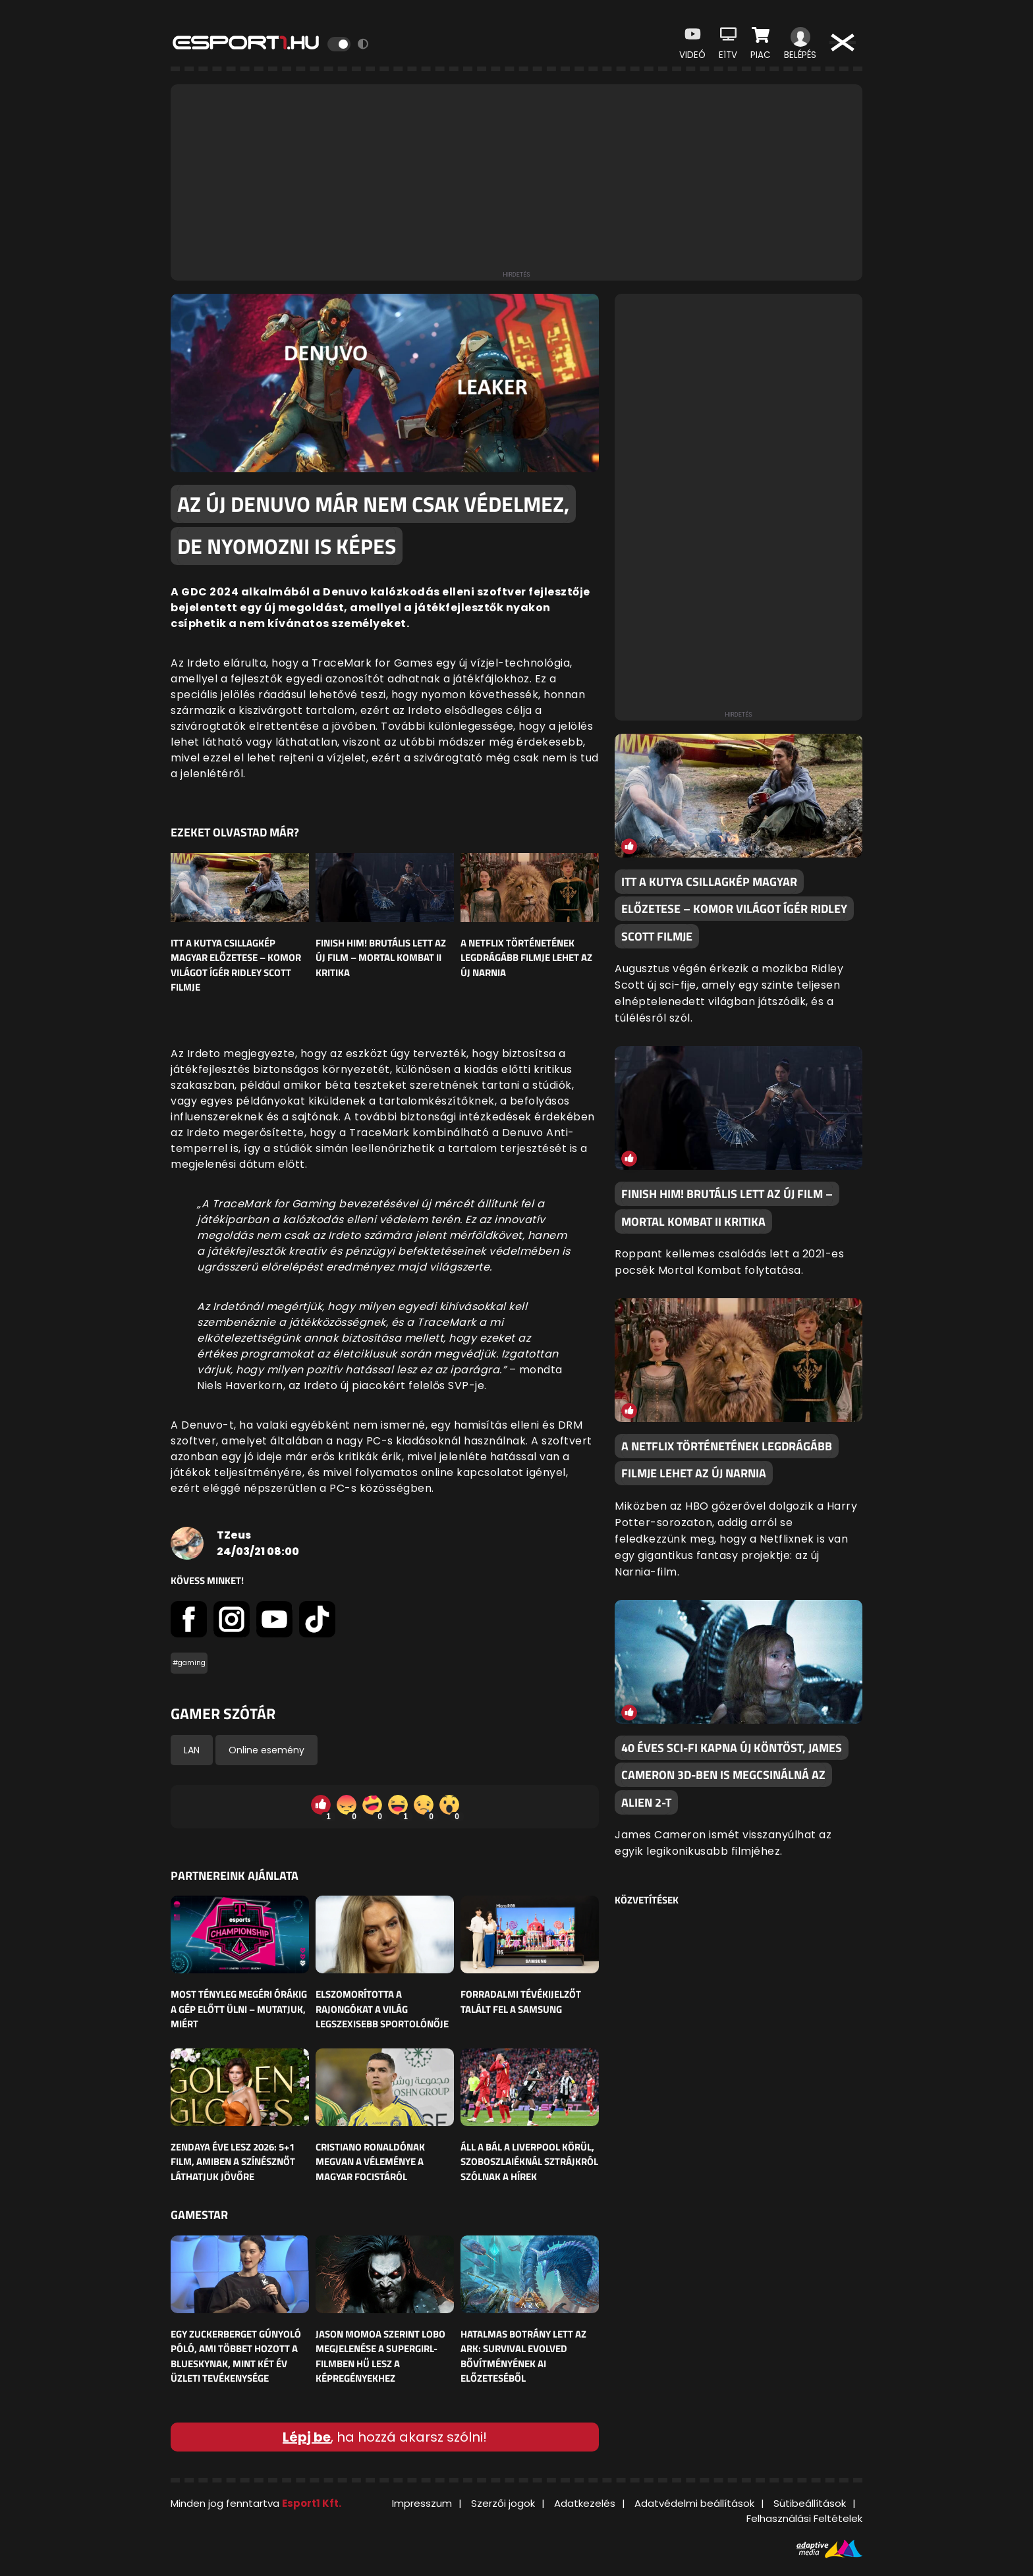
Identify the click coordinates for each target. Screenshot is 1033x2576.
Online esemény (266, 1750)
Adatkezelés (584, 2503)
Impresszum (422, 2503)
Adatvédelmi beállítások (694, 2503)
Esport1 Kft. (311, 2503)
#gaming (189, 1663)
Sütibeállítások (809, 2503)
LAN (192, 1750)
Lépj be (307, 2437)
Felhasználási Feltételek (804, 2518)
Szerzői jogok (503, 2503)
